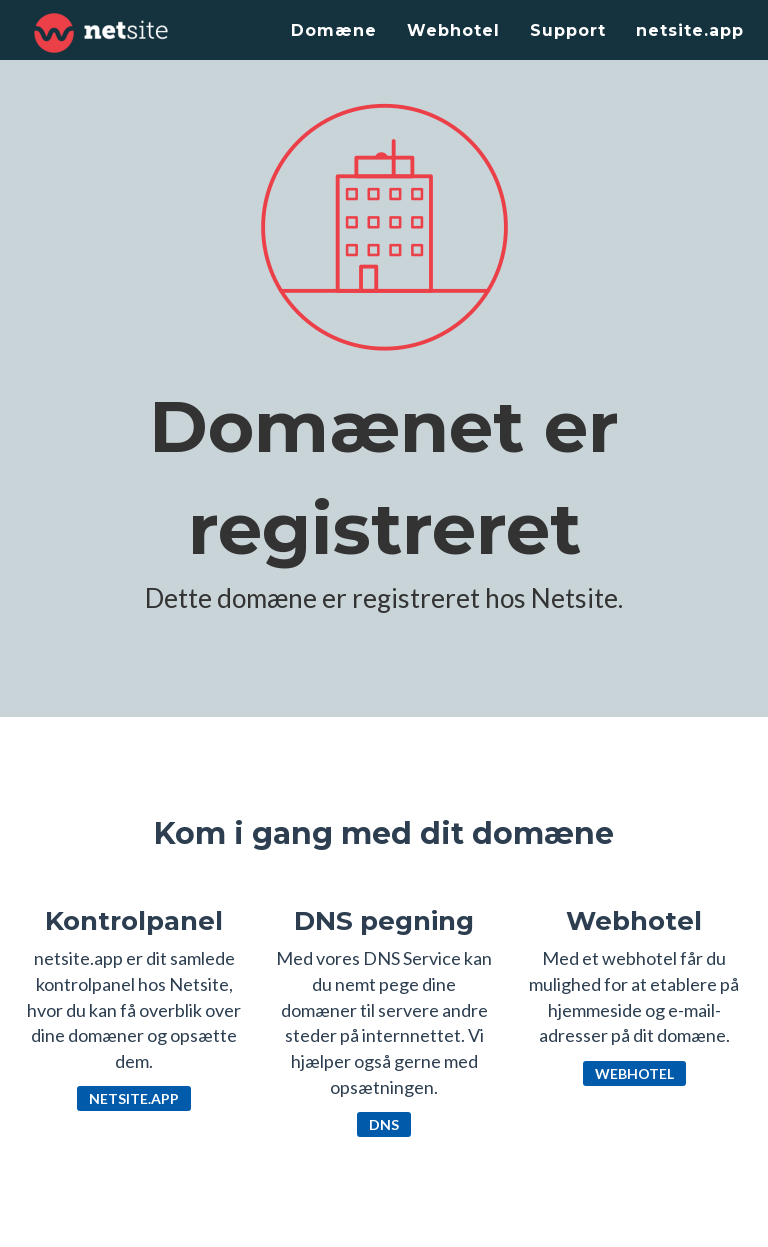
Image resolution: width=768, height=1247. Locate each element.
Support (568, 30)
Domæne (334, 30)
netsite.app (690, 30)
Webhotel (453, 30)
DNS (384, 1124)
